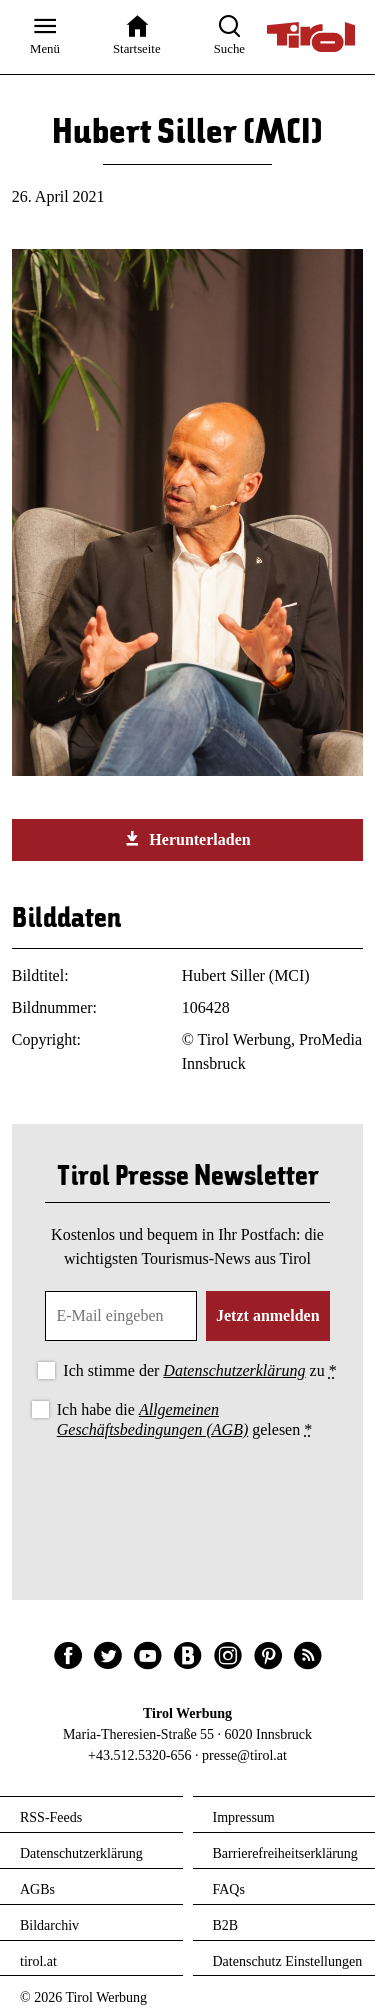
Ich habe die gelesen (185, 1419)
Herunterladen (187, 839)
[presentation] (188, 1498)
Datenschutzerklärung (234, 1370)
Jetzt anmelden (268, 1315)
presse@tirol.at (244, 1755)
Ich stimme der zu (199, 1370)
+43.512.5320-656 (140, 1755)
